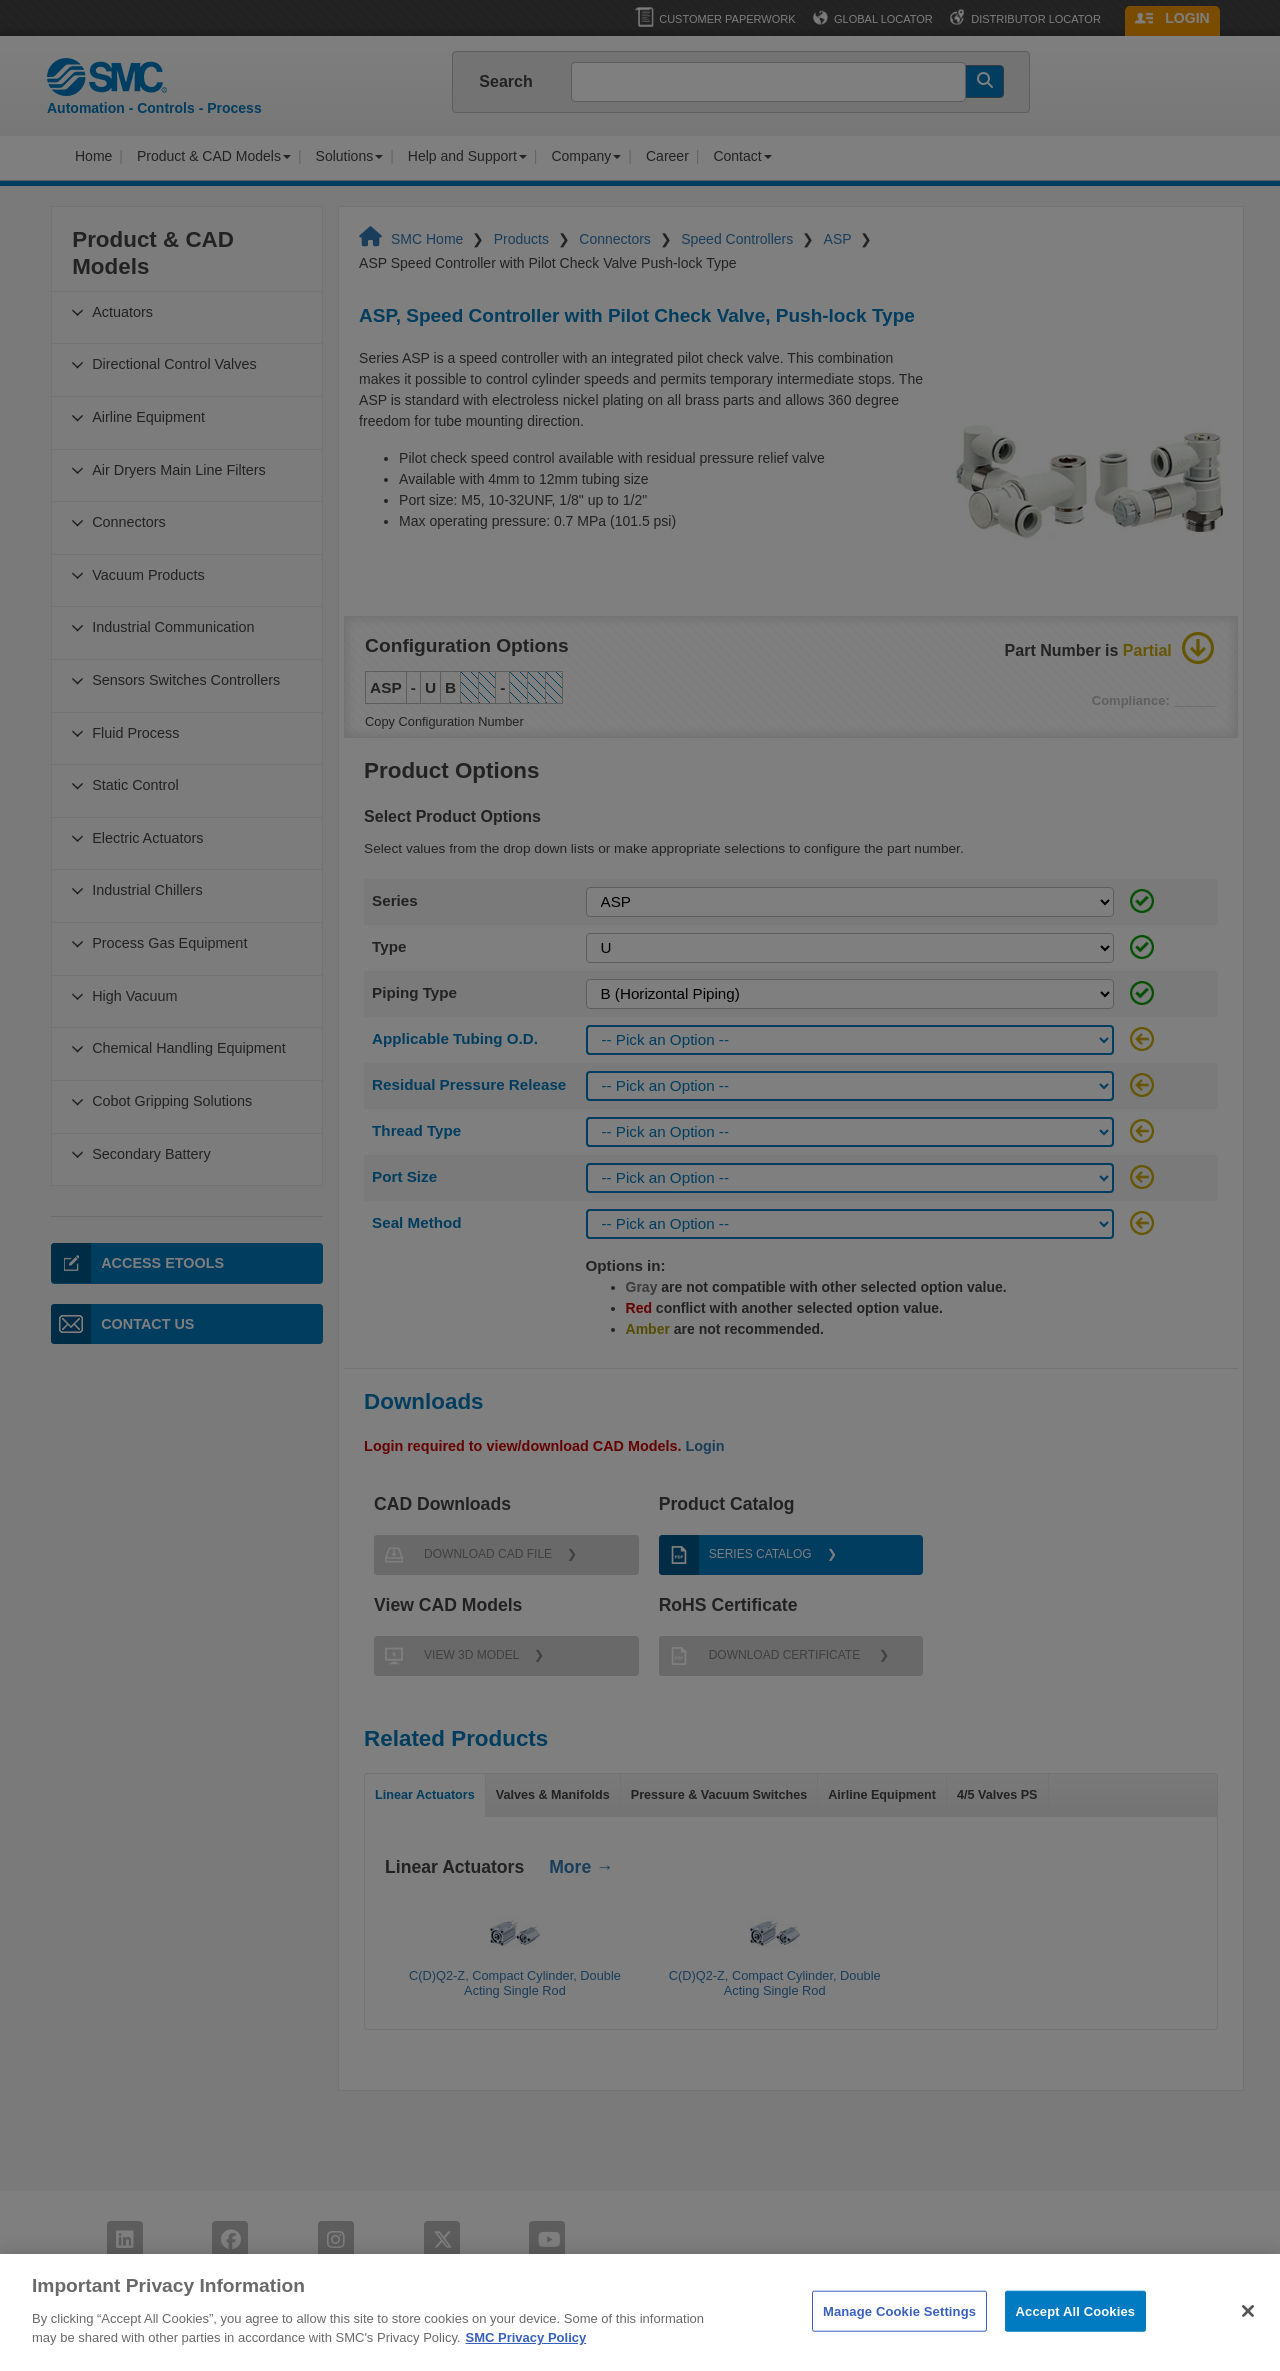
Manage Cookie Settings (899, 2338)
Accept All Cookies (1076, 2338)
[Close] (1248, 2338)
